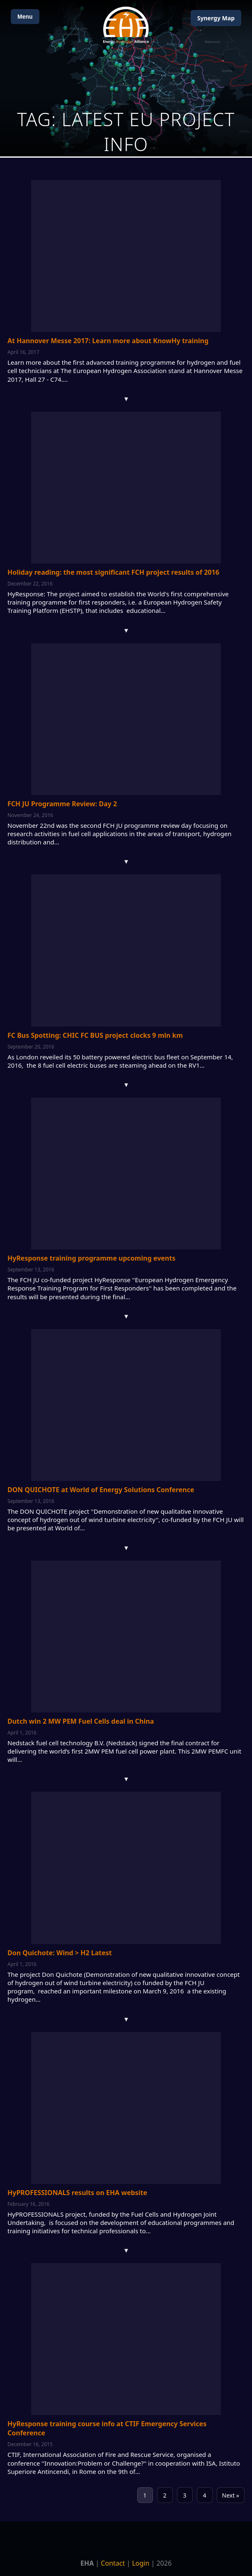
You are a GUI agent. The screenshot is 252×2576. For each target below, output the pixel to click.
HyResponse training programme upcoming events (91, 1258)
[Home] (126, 25)
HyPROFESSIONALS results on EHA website (77, 2192)
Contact (113, 2563)
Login (140, 2563)
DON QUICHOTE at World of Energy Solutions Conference (100, 1489)
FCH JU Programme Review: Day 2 (62, 803)
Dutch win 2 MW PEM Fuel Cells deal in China (80, 1721)
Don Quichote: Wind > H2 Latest (59, 1952)
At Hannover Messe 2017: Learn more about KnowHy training (107, 340)
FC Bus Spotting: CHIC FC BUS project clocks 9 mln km (95, 1035)
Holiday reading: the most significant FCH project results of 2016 (113, 572)
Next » (230, 2495)
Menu (25, 16)
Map (216, 18)
